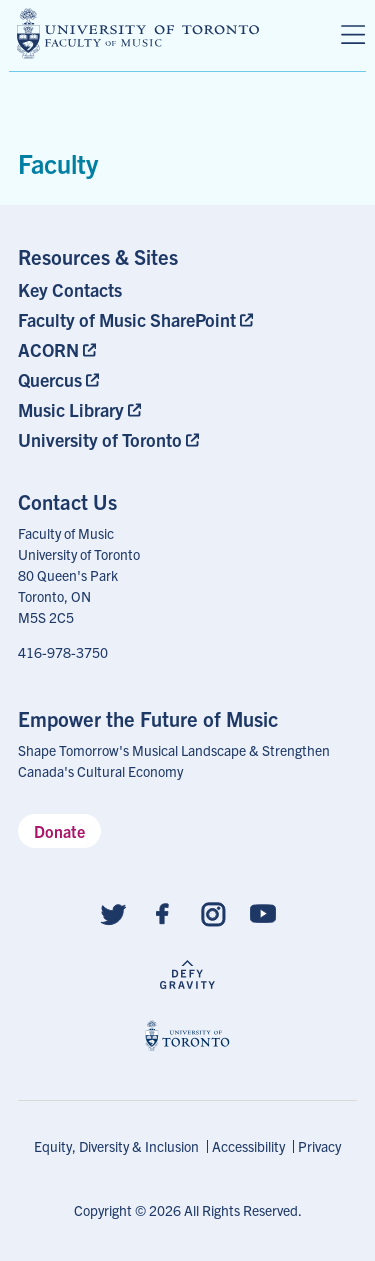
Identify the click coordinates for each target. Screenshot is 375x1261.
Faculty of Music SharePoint (127, 319)
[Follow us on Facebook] (163, 912)
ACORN (48, 349)
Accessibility (248, 1146)
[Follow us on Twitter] (113, 912)
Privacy (319, 1146)
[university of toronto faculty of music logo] (138, 33)
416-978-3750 (63, 652)
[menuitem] (139, 289)
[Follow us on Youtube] (263, 912)
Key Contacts (70, 289)
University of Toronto (100, 439)
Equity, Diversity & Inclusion (116, 1146)
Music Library (71, 409)
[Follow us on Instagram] (213, 912)
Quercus (50, 379)
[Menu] (353, 35)
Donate (59, 831)
